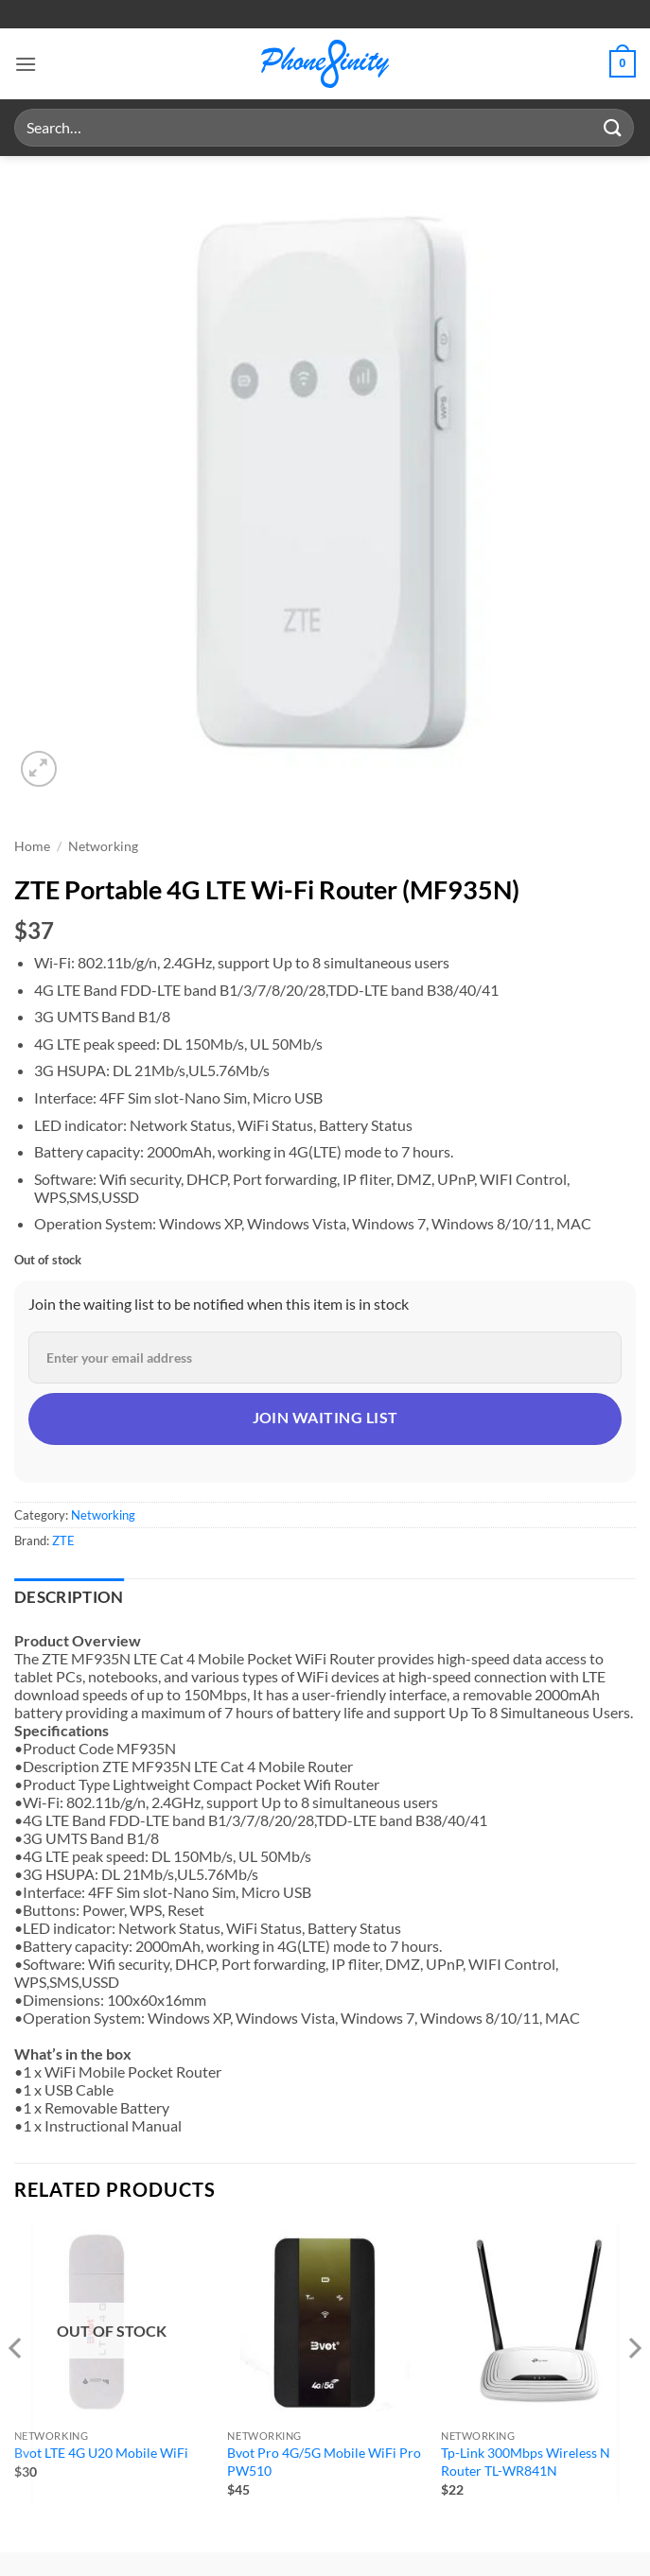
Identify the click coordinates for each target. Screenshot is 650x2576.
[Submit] (613, 127)
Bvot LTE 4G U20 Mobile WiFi (101, 2453)
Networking (103, 846)
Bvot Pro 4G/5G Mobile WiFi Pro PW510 (324, 2462)
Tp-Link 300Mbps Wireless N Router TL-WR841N (525, 2462)
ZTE (63, 1540)
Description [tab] (69, 1597)
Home (32, 846)
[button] (25, 64)
